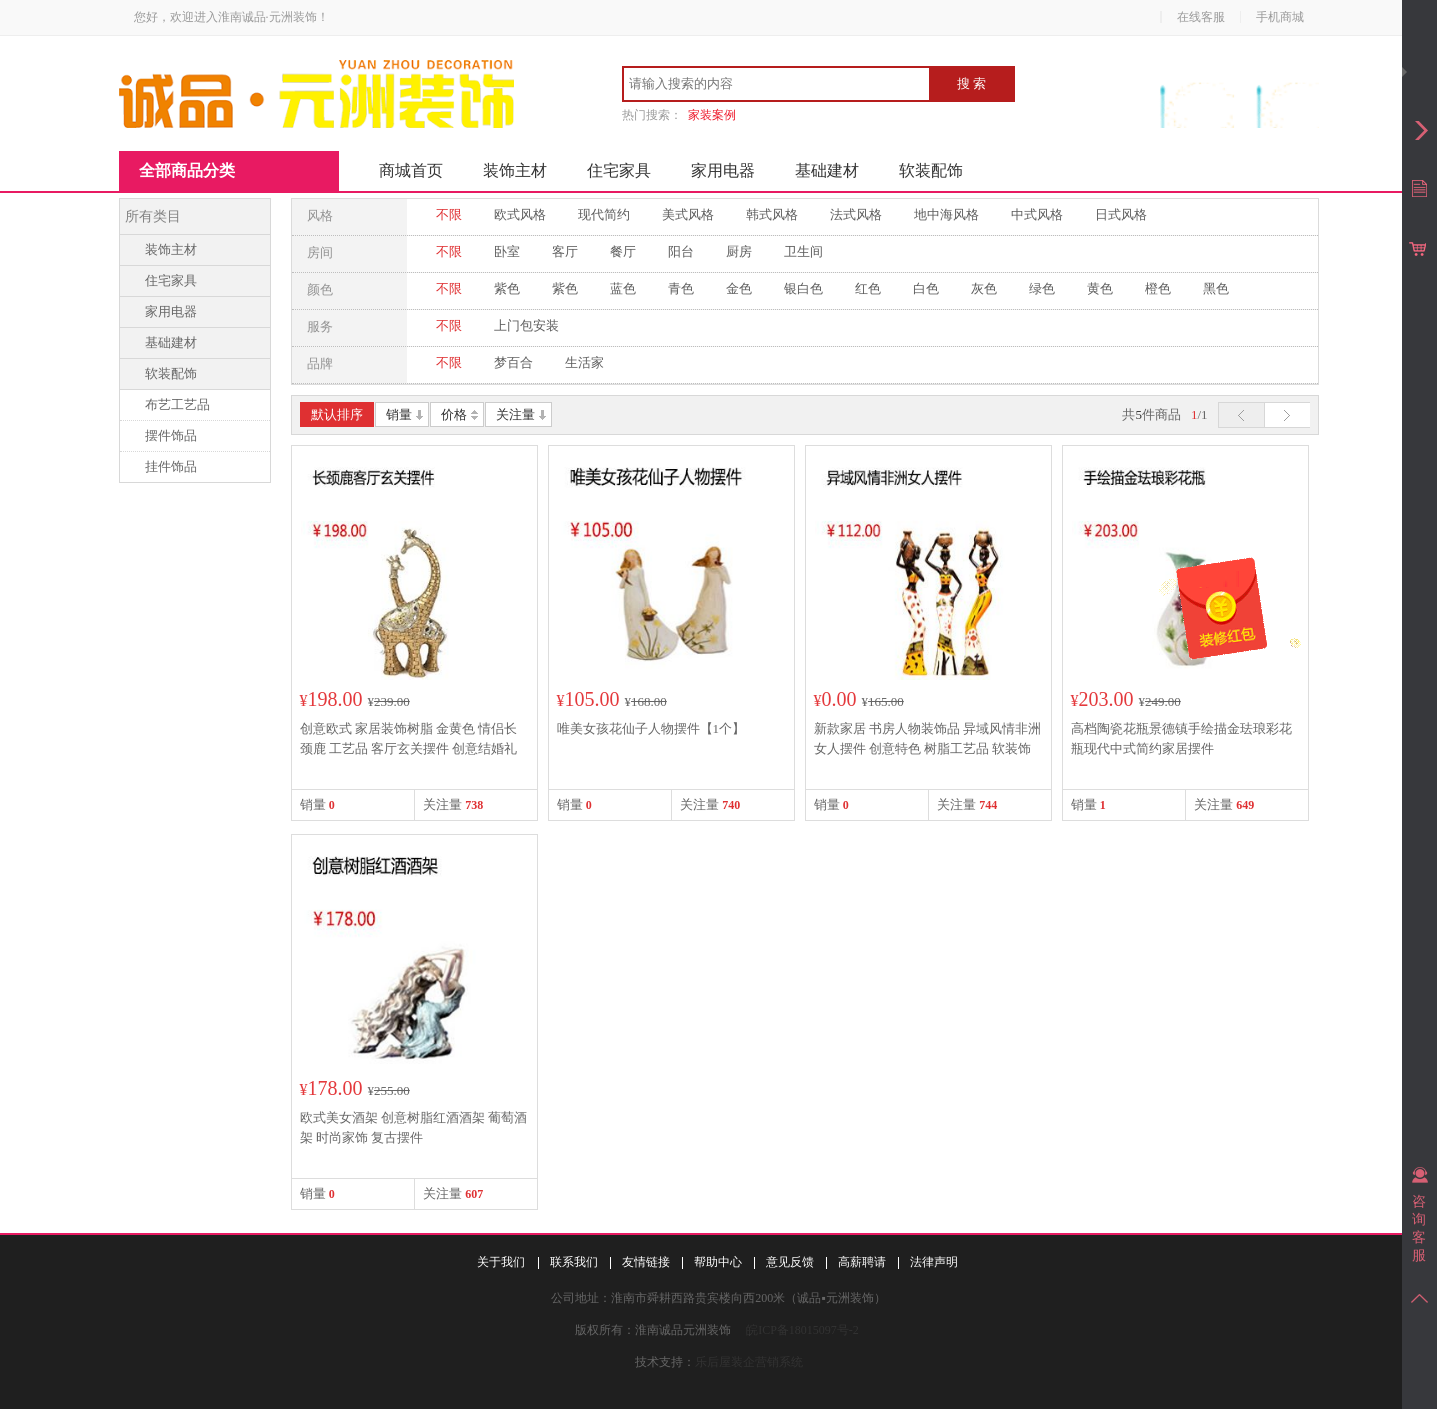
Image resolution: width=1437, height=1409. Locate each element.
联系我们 (574, 1262)
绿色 (1042, 288)
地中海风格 (946, 214)
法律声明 (934, 1262)
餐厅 (623, 251)
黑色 (1216, 288)
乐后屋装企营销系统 (749, 1362)
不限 (449, 214)
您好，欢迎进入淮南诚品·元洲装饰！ (231, 17)
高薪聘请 (862, 1262)
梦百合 (513, 362)
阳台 (681, 251)
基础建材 (827, 170)
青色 (681, 288)
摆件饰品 (171, 435)
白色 (926, 288)
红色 (868, 288)
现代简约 (604, 214)
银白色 (803, 288)
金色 (739, 288)
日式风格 (1121, 214)
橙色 (1158, 288)
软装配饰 (931, 170)
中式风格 (1037, 214)
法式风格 (856, 214)
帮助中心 (718, 1262)
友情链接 (646, 1262)
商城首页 (411, 170)
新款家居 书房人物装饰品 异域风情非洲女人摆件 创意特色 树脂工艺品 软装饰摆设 (928, 748)
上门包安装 (526, 325)
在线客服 (1201, 17)
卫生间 (803, 251)
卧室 (507, 251)
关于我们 (501, 1262)
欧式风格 (520, 214)
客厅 (565, 251)
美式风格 (688, 214)
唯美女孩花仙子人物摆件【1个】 (651, 728)
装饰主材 (515, 170)
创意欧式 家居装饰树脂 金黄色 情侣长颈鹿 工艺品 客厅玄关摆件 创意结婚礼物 (409, 748)
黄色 (1100, 288)
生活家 (584, 362)
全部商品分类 (187, 170)
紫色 (507, 288)
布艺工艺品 (177, 404)
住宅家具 (619, 170)
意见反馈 (790, 1262)
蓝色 (623, 288)
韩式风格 (772, 214)
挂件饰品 (171, 466)
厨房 (739, 251)
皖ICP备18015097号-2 (802, 1330)
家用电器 (723, 170)
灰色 (984, 288)
